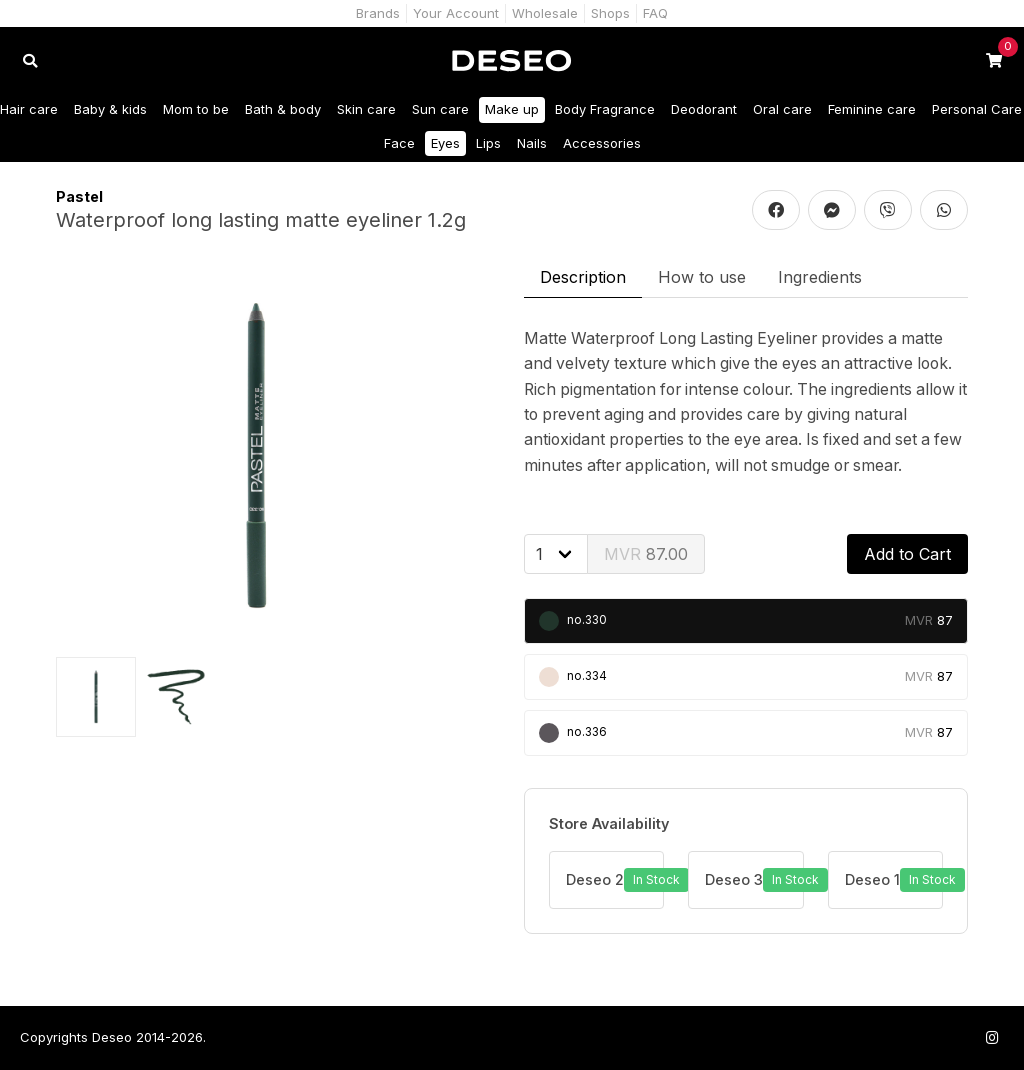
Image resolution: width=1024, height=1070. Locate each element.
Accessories (602, 143)
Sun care (440, 109)
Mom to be (196, 109)
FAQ (655, 13)
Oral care (782, 109)
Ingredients (820, 277)
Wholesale (545, 13)
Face (399, 143)
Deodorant (704, 109)
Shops (610, 13)
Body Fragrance (605, 109)
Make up (512, 109)
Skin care (366, 109)
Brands (378, 13)
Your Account (456, 13)
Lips (488, 143)
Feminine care (872, 109)
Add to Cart (907, 554)
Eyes (445, 143)
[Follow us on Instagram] (992, 1037)
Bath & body (283, 109)
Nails (532, 143)
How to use (702, 277)
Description (583, 277)
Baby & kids (110, 109)
